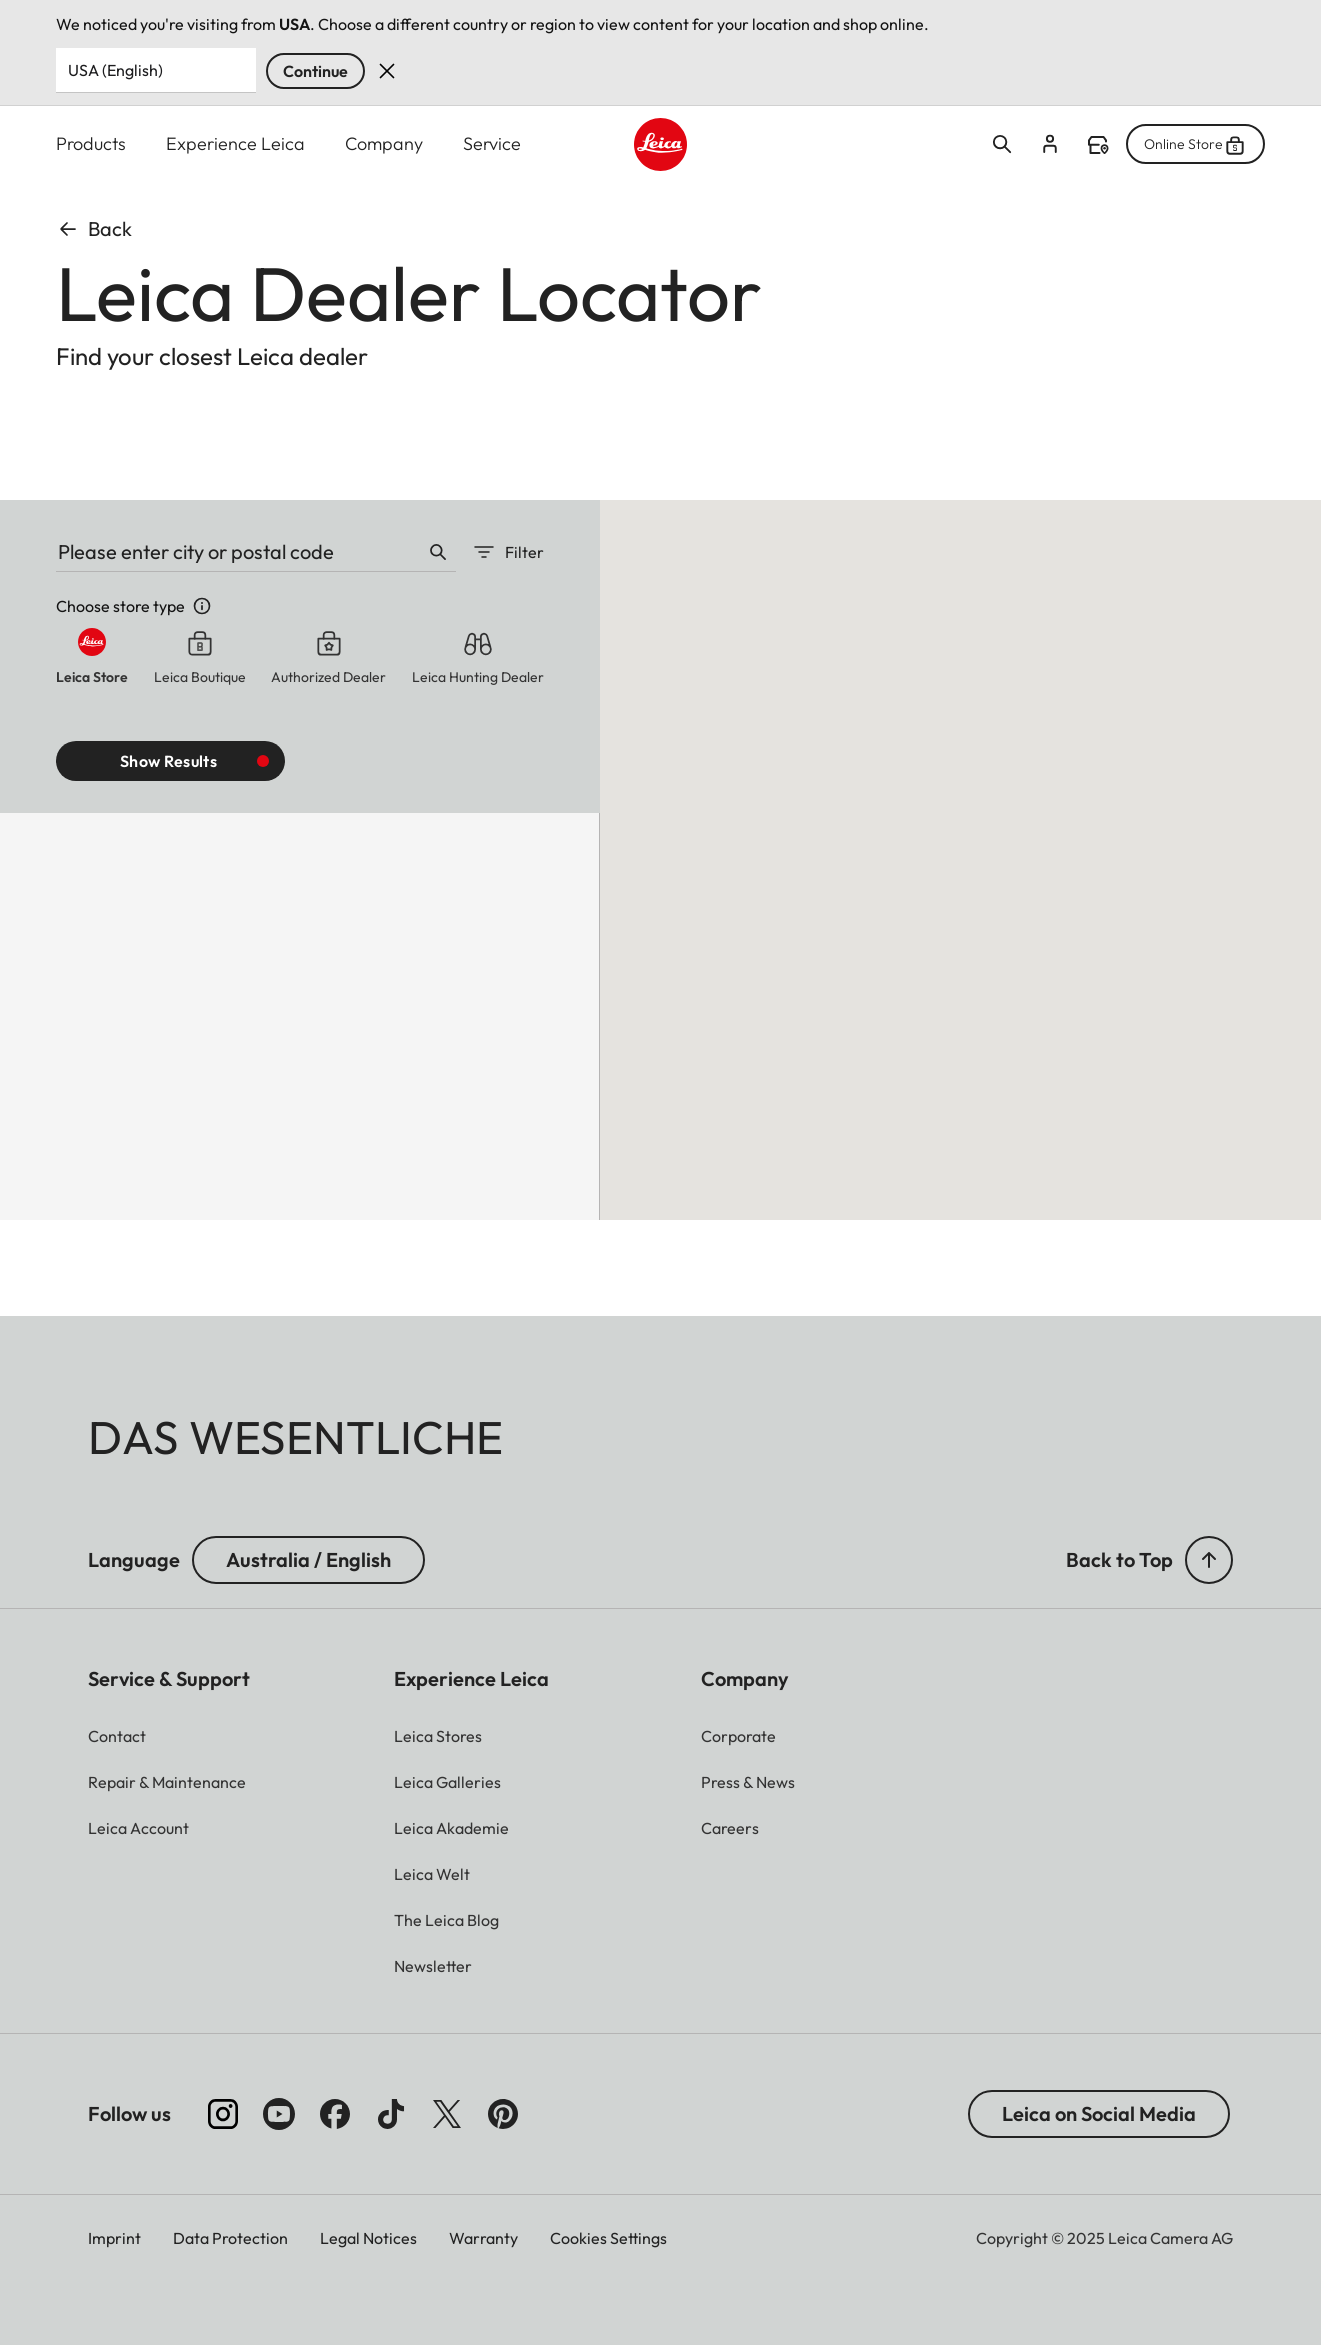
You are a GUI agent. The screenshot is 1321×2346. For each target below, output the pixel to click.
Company (384, 143)
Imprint (114, 2238)
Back (94, 228)
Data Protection (230, 2238)
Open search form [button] (1002, 144)
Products (91, 143)
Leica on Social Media (1099, 2113)
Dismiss (387, 71)
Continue (315, 71)
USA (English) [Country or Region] (115, 70)
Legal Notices (368, 2238)
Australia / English (308, 1559)
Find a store (1098, 145)
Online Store (1195, 144)
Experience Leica (235, 143)
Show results (168, 761)
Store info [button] (202, 606)
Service (492, 143)
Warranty (483, 2238)
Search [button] (438, 552)
